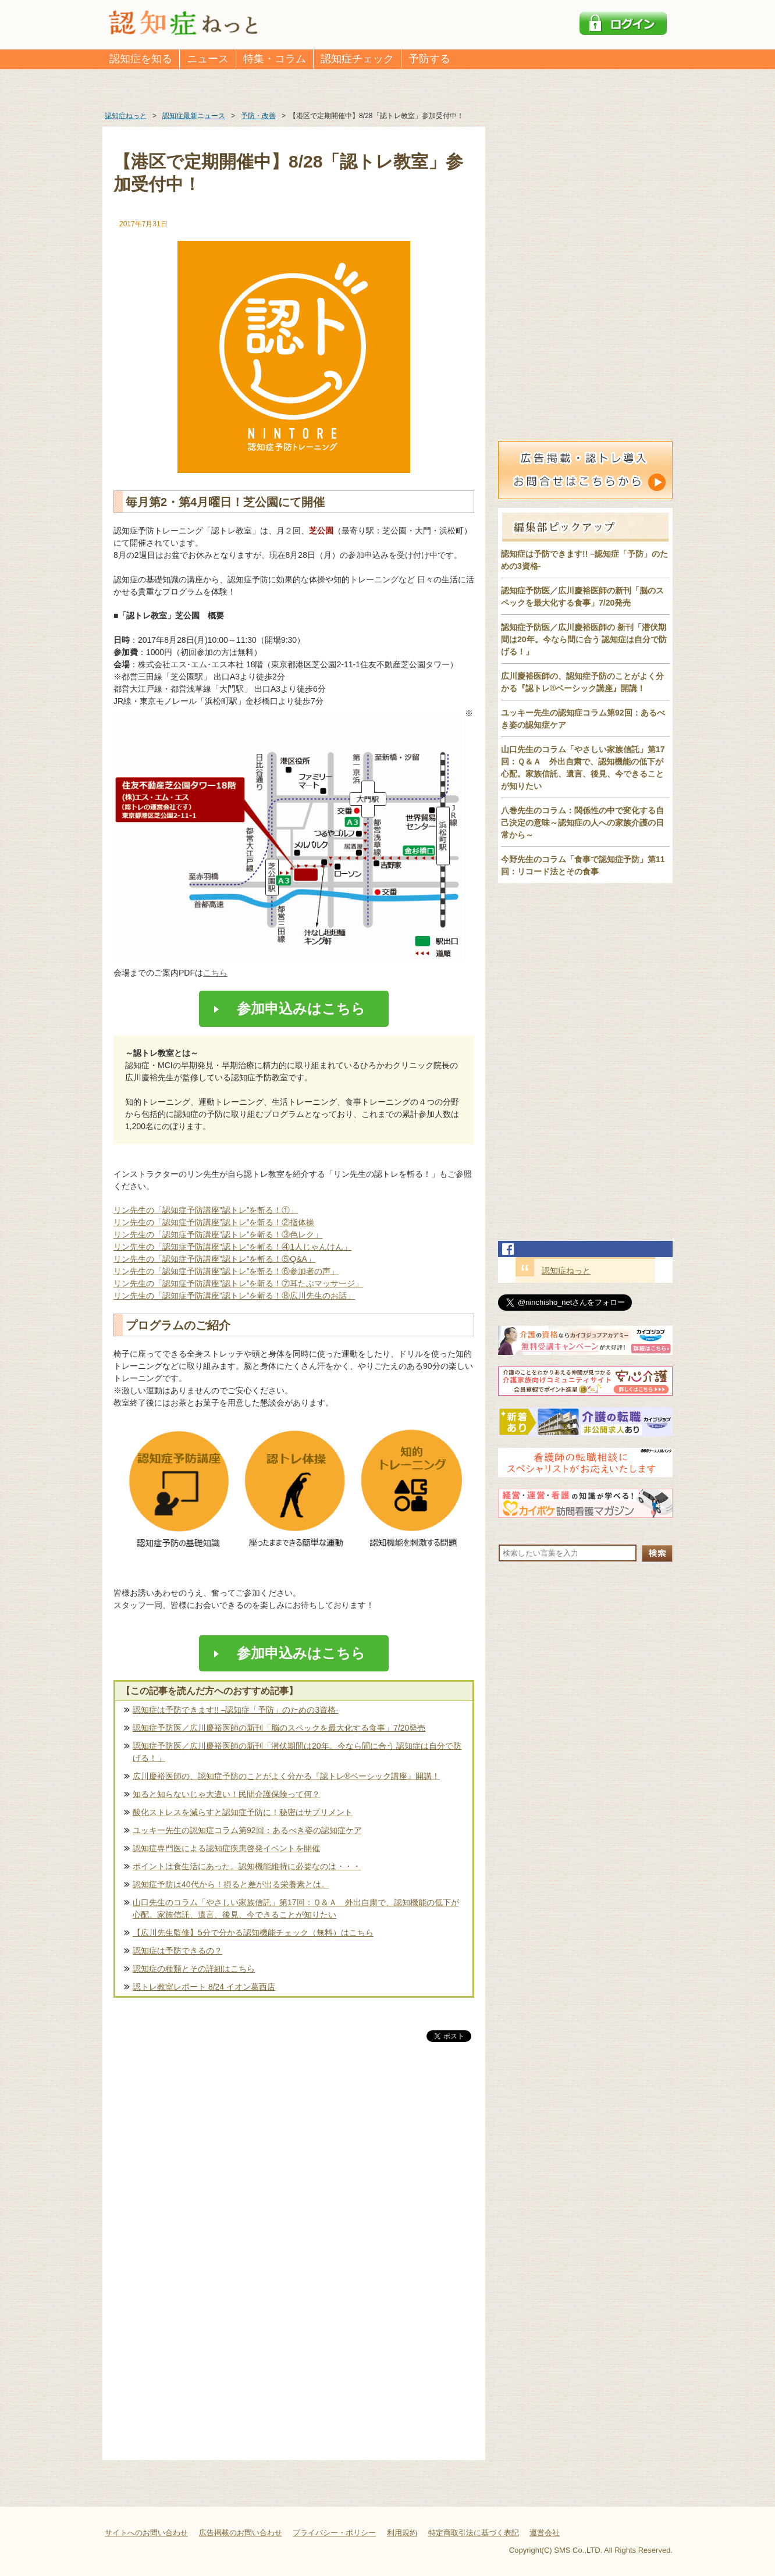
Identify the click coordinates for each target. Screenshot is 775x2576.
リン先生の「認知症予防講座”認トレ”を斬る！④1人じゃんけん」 (232, 1246)
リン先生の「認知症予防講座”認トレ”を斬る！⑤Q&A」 (214, 1259)
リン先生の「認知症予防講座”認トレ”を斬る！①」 (205, 1210)
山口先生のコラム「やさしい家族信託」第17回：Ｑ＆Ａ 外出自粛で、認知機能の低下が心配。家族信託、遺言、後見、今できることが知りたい (296, 1908)
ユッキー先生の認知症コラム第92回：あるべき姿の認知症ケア (247, 1830)
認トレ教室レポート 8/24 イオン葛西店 (204, 1986)
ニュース (208, 59)
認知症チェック (357, 59)
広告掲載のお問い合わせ (240, 2532)
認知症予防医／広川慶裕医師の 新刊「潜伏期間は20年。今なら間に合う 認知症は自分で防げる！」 (584, 639)
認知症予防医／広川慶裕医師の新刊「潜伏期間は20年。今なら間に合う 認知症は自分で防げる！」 (297, 1752)
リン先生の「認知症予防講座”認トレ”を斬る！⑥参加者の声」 (226, 1271)
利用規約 (402, 2532)
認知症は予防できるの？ (177, 1950)
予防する (429, 59)
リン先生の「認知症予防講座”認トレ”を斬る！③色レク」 (217, 1234)
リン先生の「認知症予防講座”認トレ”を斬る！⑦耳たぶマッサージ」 (238, 1283)
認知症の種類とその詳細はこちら (194, 1968)
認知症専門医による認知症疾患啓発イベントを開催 (226, 1848)
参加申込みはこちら (294, 1008)
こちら (215, 972)
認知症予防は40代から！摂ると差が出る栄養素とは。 (231, 1884)
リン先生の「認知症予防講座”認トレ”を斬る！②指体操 (213, 1222)
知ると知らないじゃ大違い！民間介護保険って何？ (226, 1794)
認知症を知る (140, 59)
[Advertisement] (293, 2166)
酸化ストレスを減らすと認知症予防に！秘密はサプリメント (243, 1812)
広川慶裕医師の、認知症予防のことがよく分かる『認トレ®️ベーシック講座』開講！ (286, 1776)
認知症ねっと (566, 1270)
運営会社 (544, 2532)
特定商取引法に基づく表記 (473, 2532)
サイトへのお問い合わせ (146, 2532)
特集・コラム (274, 59)
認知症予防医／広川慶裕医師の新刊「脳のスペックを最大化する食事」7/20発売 (279, 1727)
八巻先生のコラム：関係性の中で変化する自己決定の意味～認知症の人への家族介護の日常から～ (582, 822)
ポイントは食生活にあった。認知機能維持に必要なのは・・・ (247, 1866)
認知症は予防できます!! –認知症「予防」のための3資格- (236, 1709)
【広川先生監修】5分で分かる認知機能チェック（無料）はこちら (253, 1932)
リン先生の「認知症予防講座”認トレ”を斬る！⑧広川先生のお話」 (234, 1295)
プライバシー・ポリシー (334, 2532)
